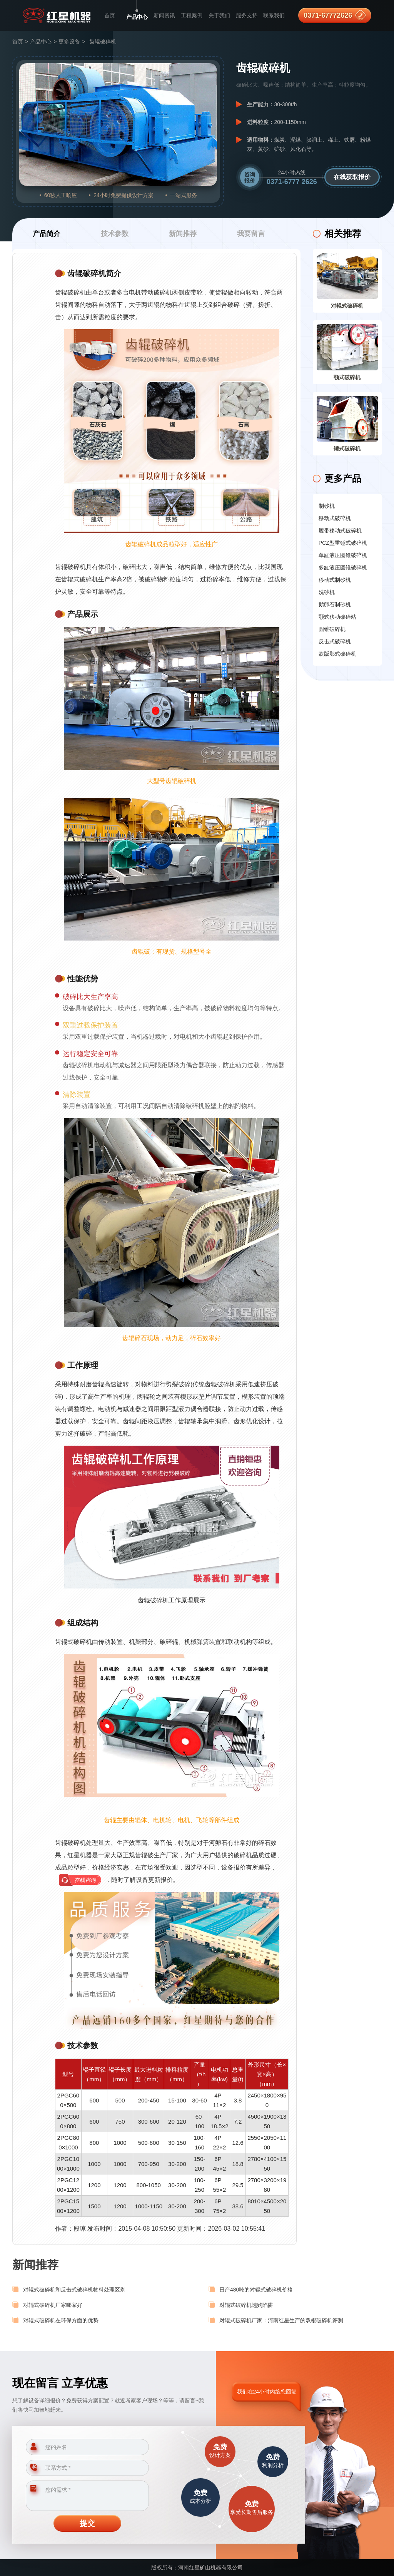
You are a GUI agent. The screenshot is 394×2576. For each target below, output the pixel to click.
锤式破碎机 (347, 448)
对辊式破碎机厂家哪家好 (52, 2305)
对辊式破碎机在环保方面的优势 (60, 2320)
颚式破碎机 (347, 377)
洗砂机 (327, 592)
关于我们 (219, 15)
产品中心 (137, 17)
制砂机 (327, 506)
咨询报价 (249, 177)
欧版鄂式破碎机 (337, 654)
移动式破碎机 (335, 518)
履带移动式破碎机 (340, 530)
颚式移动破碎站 (337, 617)
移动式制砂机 (335, 580)
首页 (109, 15)
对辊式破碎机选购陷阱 (246, 2305)
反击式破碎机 (335, 641)
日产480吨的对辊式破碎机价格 (256, 2289)
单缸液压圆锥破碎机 (343, 555)
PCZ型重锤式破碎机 (343, 543)
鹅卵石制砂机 (335, 604)
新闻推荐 (183, 234)
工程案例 (191, 15)
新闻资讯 (164, 15)
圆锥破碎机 (332, 629)
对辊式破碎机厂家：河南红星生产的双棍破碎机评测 (281, 2320)
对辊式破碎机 (347, 306)
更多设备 (69, 41)
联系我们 (274, 15)
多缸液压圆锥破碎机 (343, 567)
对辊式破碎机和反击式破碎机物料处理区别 (74, 2289)
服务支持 (246, 15)
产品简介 (46, 234)
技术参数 (115, 234)
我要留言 (251, 234)
